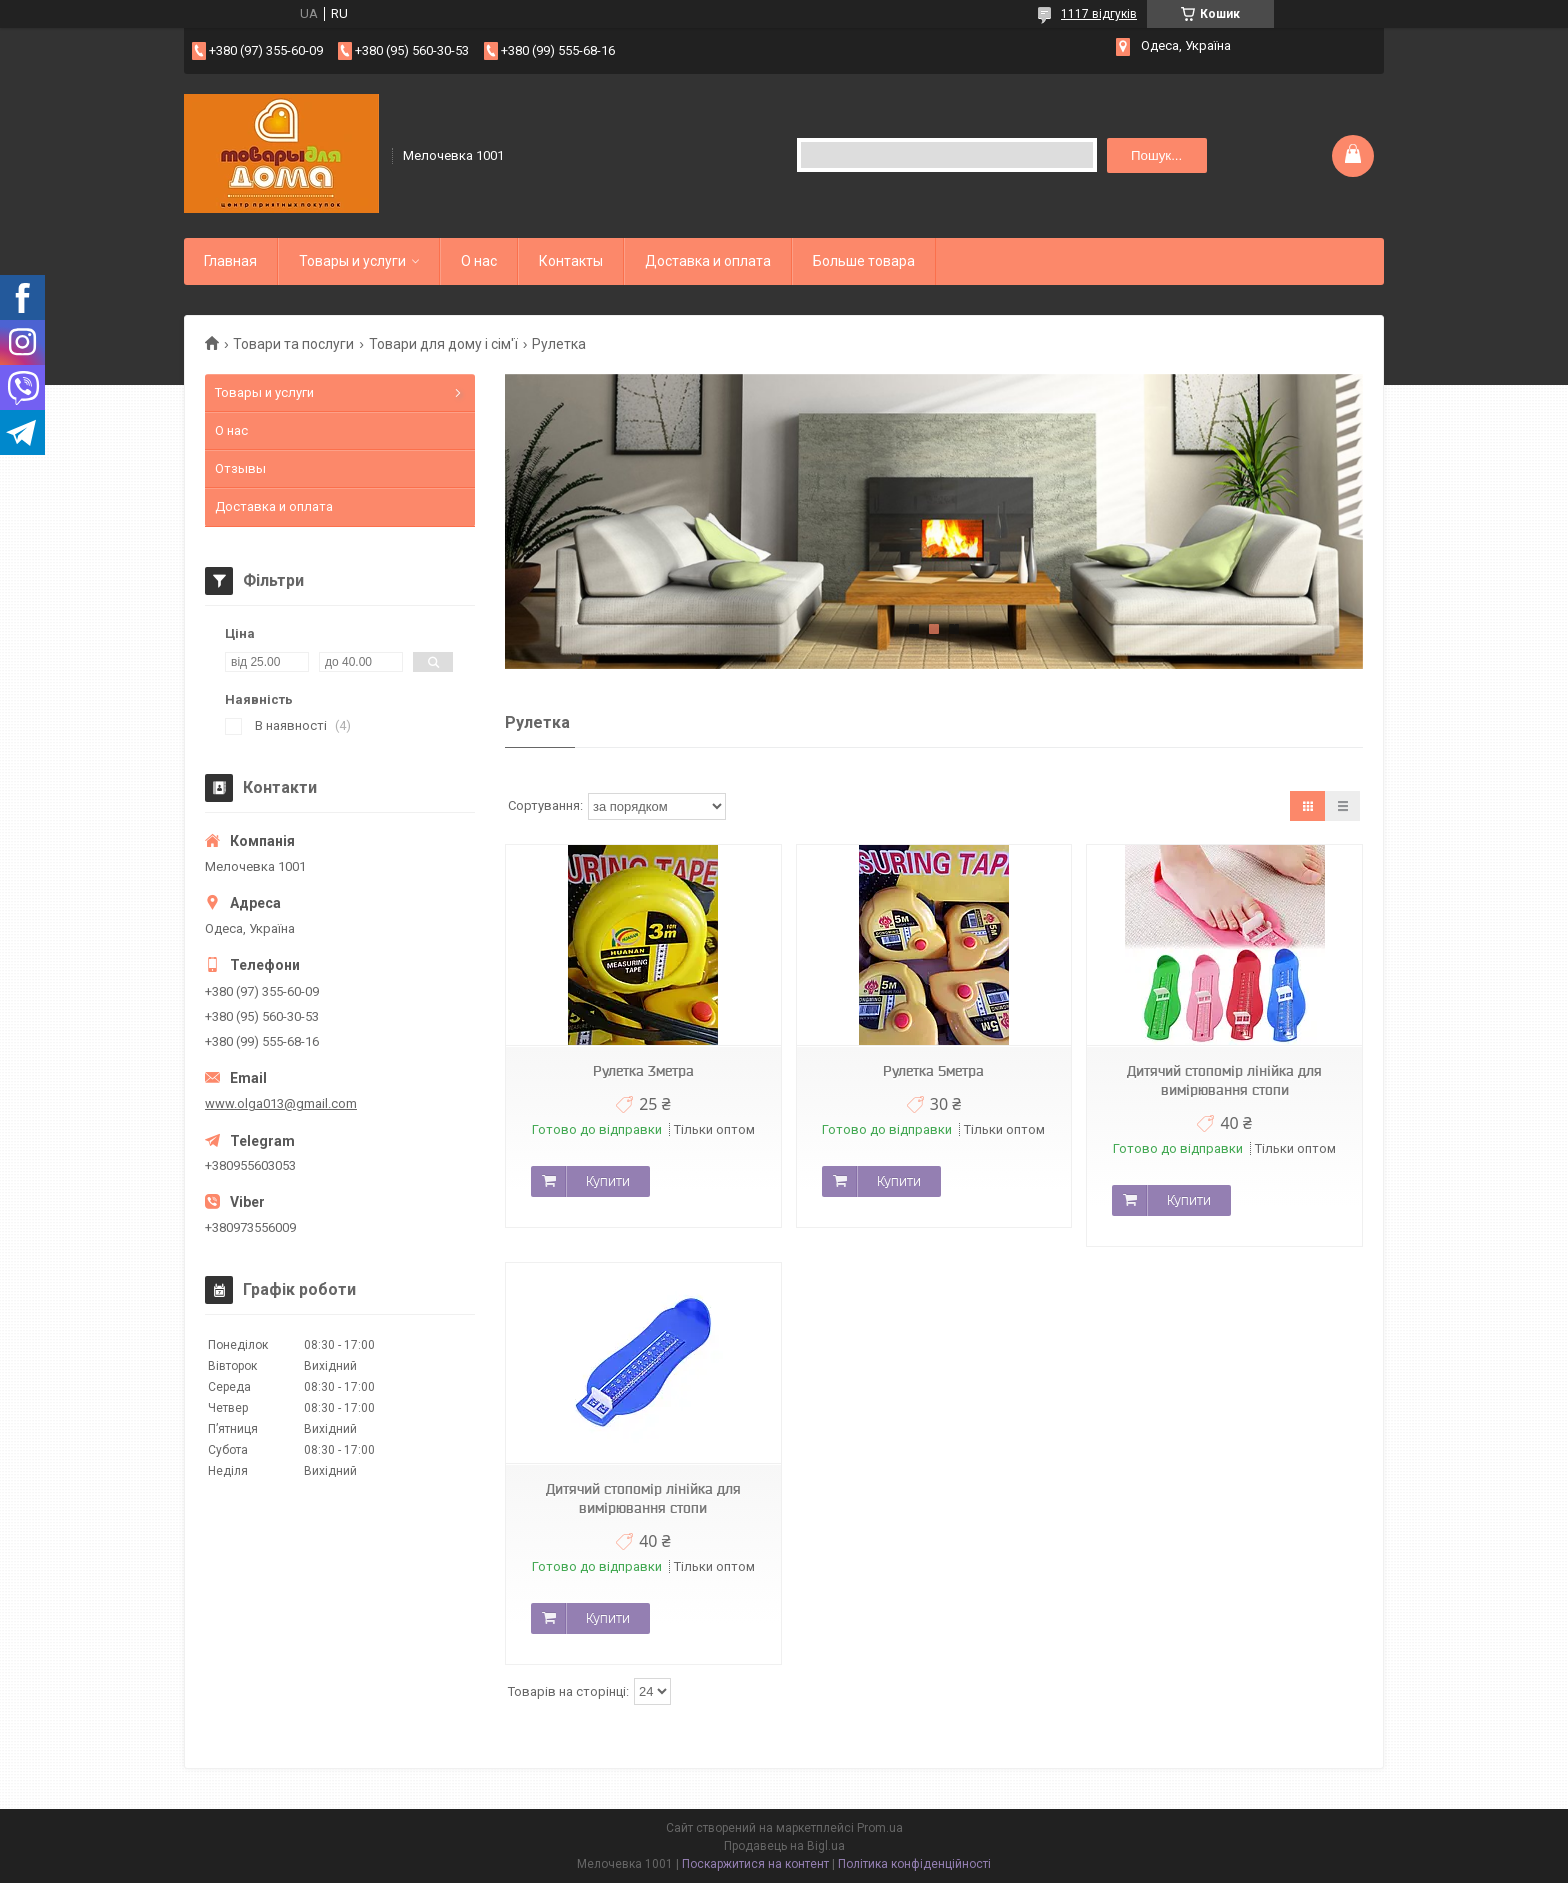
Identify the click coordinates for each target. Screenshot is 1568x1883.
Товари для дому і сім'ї (443, 344)
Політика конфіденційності (914, 1864)
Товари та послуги (293, 344)
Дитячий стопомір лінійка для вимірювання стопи (1224, 1080)
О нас (479, 261)
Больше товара (864, 261)
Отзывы (240, 468)
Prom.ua (880, 1828)
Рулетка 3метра (643, 1071)
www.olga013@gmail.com (281, 1103)
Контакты (571, 261)
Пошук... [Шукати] (1156, 155)
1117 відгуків (1099, 14)
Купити (608, 1181)
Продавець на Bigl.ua (784, 1846)
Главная (230, 261)
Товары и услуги (352, 261)
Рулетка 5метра (933, 1071)
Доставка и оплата (708, 261)
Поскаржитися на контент (755, 1864)
